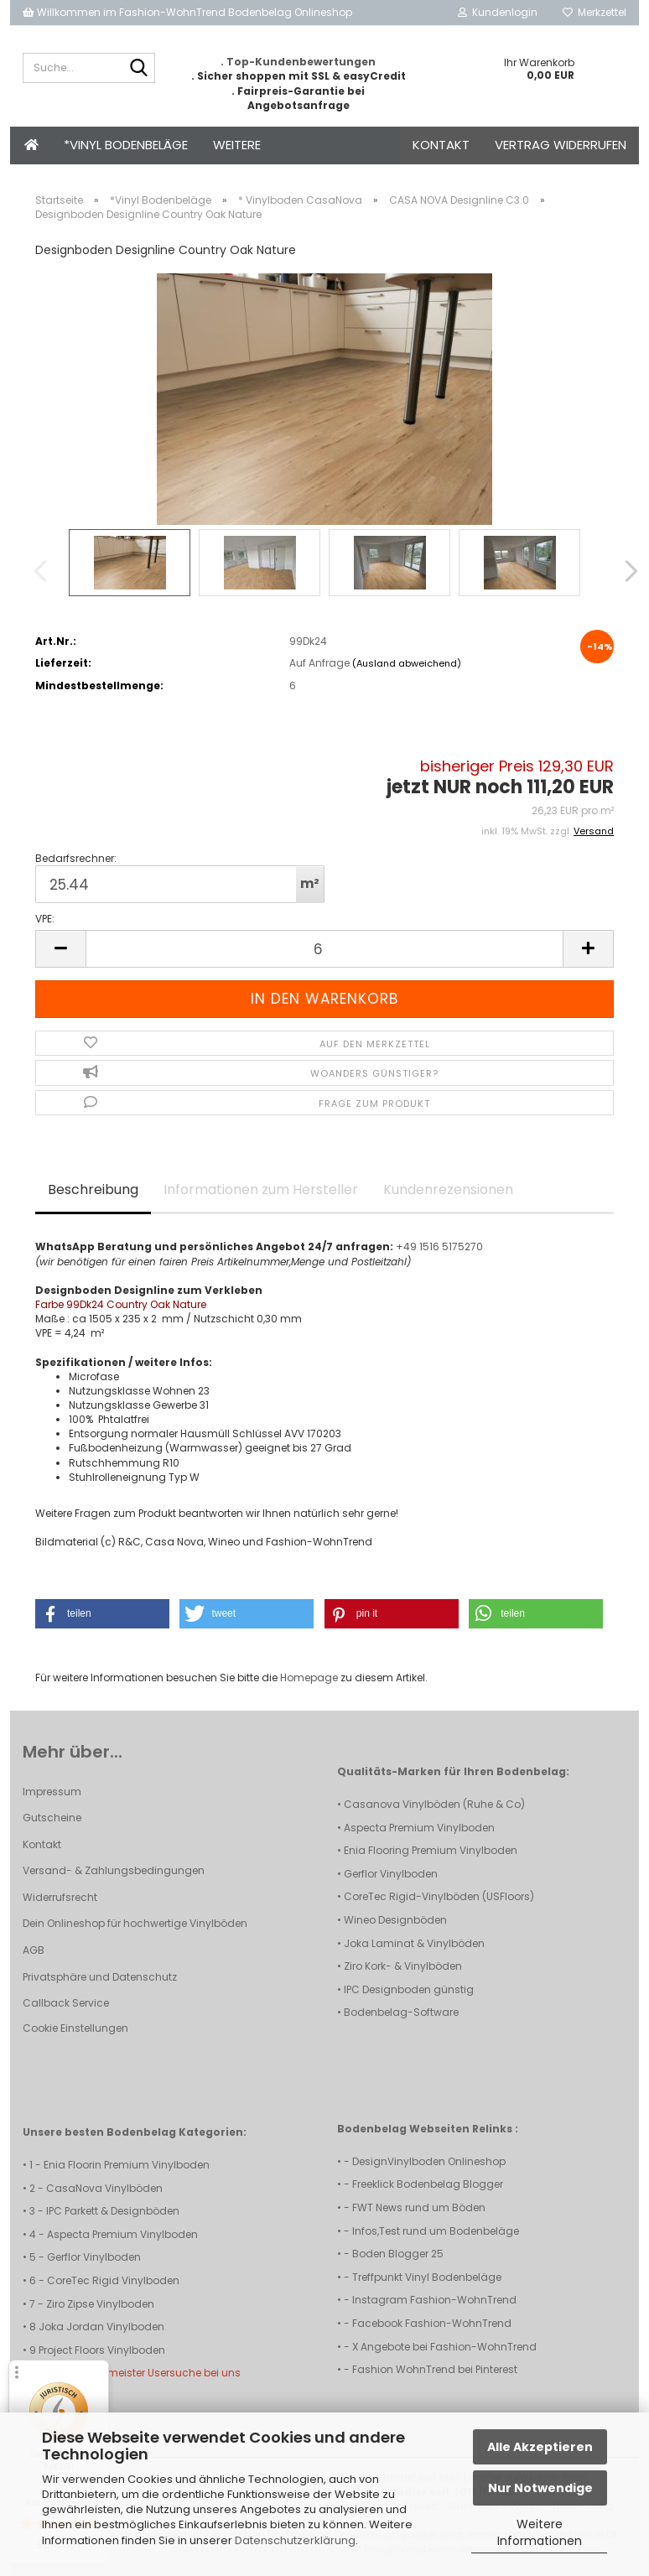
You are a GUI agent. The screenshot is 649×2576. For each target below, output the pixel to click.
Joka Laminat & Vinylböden (414, 1943)
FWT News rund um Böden (418, 2207)
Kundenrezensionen (448, 1189)
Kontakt (441, 144)
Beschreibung (93, 1189)
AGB (33, 1950)
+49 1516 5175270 (439, 1246)
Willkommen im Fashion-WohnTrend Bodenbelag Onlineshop (187, 12)
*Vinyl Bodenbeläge (126, 144)
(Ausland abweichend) (406, 663)
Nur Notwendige (540, 2488)
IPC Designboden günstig (409, 1989)
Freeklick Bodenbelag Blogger (427, 2184)
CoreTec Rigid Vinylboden (113, 2280)
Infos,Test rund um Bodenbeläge (435, 2231)
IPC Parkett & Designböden (112, 2211)
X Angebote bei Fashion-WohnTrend (444, 2347)
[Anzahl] (324, 949)
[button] (620, 571)
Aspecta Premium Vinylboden (419, 1827)
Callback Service (66, 2003)
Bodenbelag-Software (401, 2012)
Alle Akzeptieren (540, 2446)
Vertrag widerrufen (560, 144)
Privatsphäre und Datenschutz (100, 1977)
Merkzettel (594, 12)
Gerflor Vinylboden (391, 1874)
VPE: (45, 918)
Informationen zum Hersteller (261, 1189)
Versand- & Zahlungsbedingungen (114, 1870)
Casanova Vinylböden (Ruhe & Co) (434, 1804)
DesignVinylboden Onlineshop (429, 2161)
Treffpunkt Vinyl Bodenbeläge (426, 2277)
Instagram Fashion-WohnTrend (434, 2300)
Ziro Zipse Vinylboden (100, 2304)
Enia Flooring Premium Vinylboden (430, 1850)
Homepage (309, 1677)
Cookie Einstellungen (75, 2028)
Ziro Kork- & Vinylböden (403, 1966)
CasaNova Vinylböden (104, 2188)
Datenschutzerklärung (295, 2540)
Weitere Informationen (539, 2532)
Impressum (52, 1791)
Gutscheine (52, 1817)
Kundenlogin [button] (497, 12)
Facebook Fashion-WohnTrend (431, 2323)
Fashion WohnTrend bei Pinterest (434, 2369)
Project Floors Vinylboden (102, 2350)
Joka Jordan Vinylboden (101, 2326)
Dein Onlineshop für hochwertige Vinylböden (135, 1923)
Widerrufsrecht (60, 1897)
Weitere (237, 144)
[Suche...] (139, 69)
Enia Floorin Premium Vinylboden (127, 2165)
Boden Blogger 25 (398, 2253)
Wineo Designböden (395, 1920)
